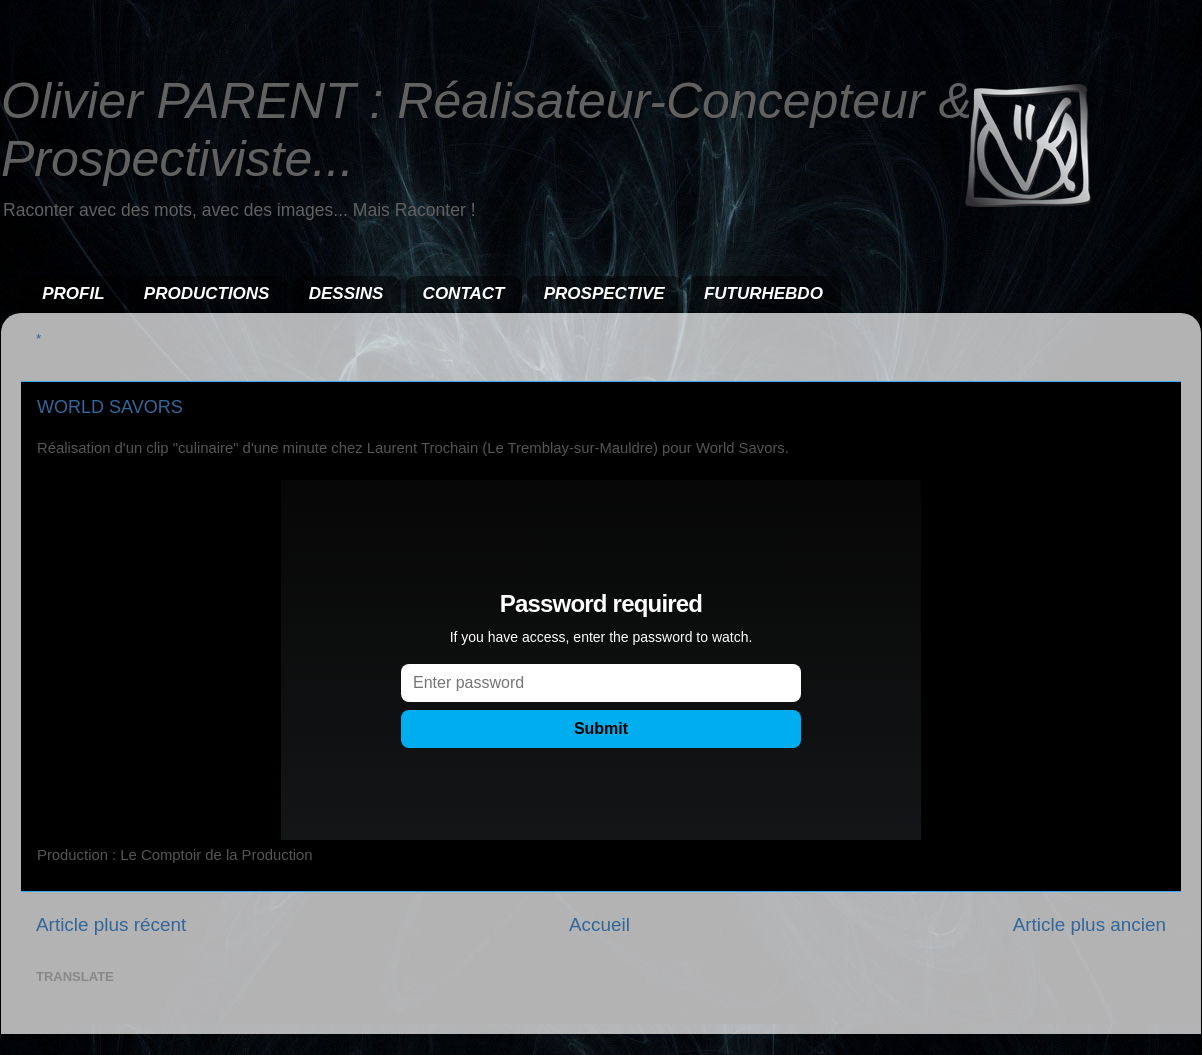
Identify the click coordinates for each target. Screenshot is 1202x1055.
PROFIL (73, 293)
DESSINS (346, 293)
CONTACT (464, 293)
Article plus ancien (1089, 924)
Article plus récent (111, 924)
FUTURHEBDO (763, 293)
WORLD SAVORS (110, 407)
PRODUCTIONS (207, 293)
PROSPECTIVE (604, 293)
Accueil (599, 924)
